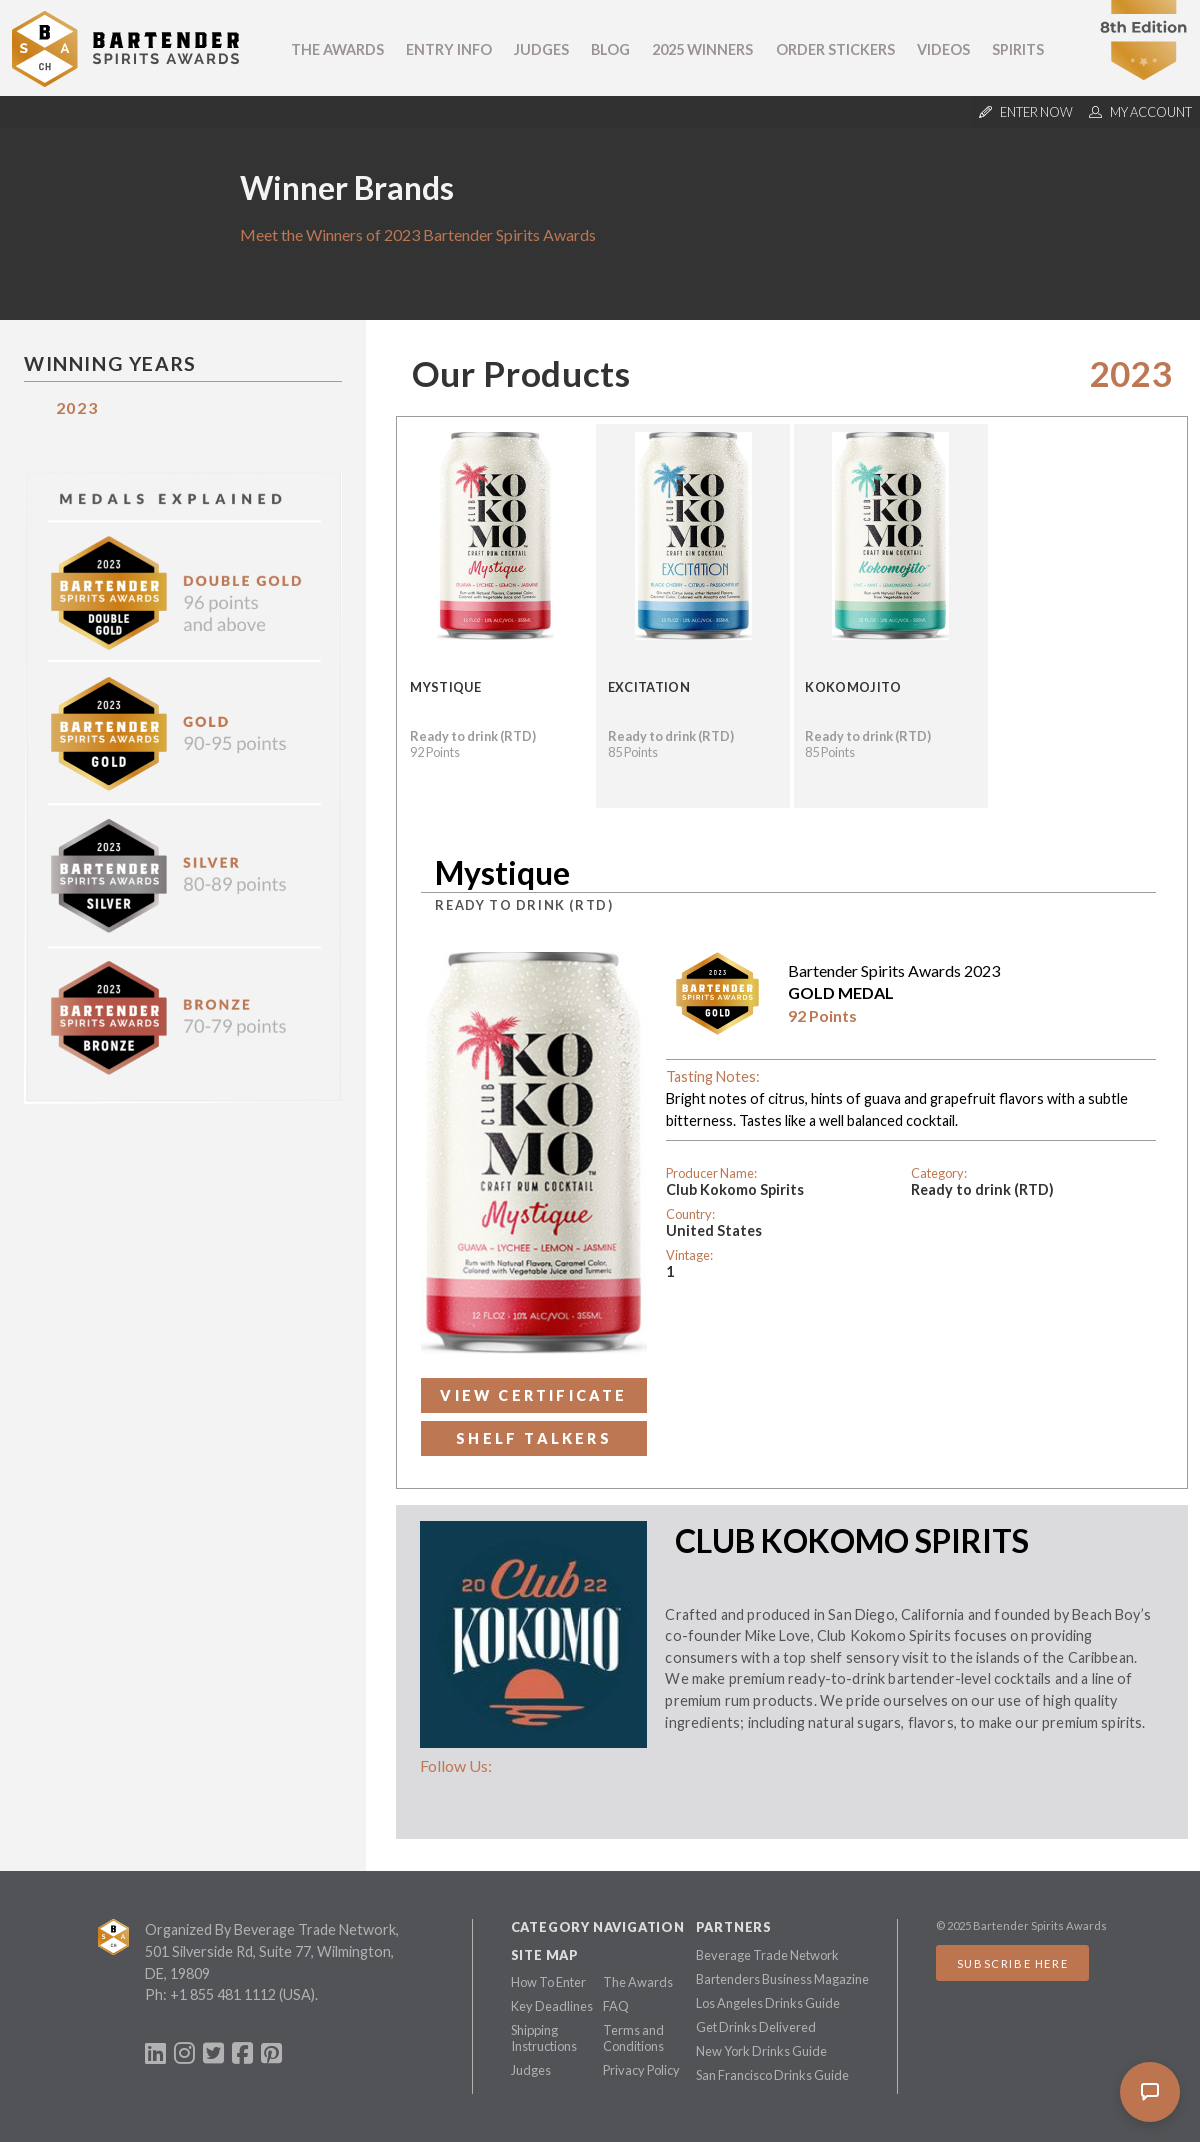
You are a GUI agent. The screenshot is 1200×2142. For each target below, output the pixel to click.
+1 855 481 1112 (223, 1994)
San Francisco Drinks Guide (772, 2075)
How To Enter (548, 1982)
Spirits (1018, 49)
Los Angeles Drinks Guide (768, 2003)
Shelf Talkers (534, 1438)
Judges (541, 49)
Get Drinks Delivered (756, 2027)
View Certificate (533, 1395)
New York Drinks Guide (761, 2051)
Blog (610, 49)
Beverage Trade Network (767, 1955)
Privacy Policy (641, 2070)
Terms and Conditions (633, 2038)
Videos (943, 49)
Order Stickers (835, 49)
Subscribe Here (1012, 1963)
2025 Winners (702, 49)
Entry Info (449, 49)
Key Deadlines (552, 2006)
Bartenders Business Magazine (782, 1979)
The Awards (337, 49)
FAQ (616, 2006)
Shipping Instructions (544, 2038)
